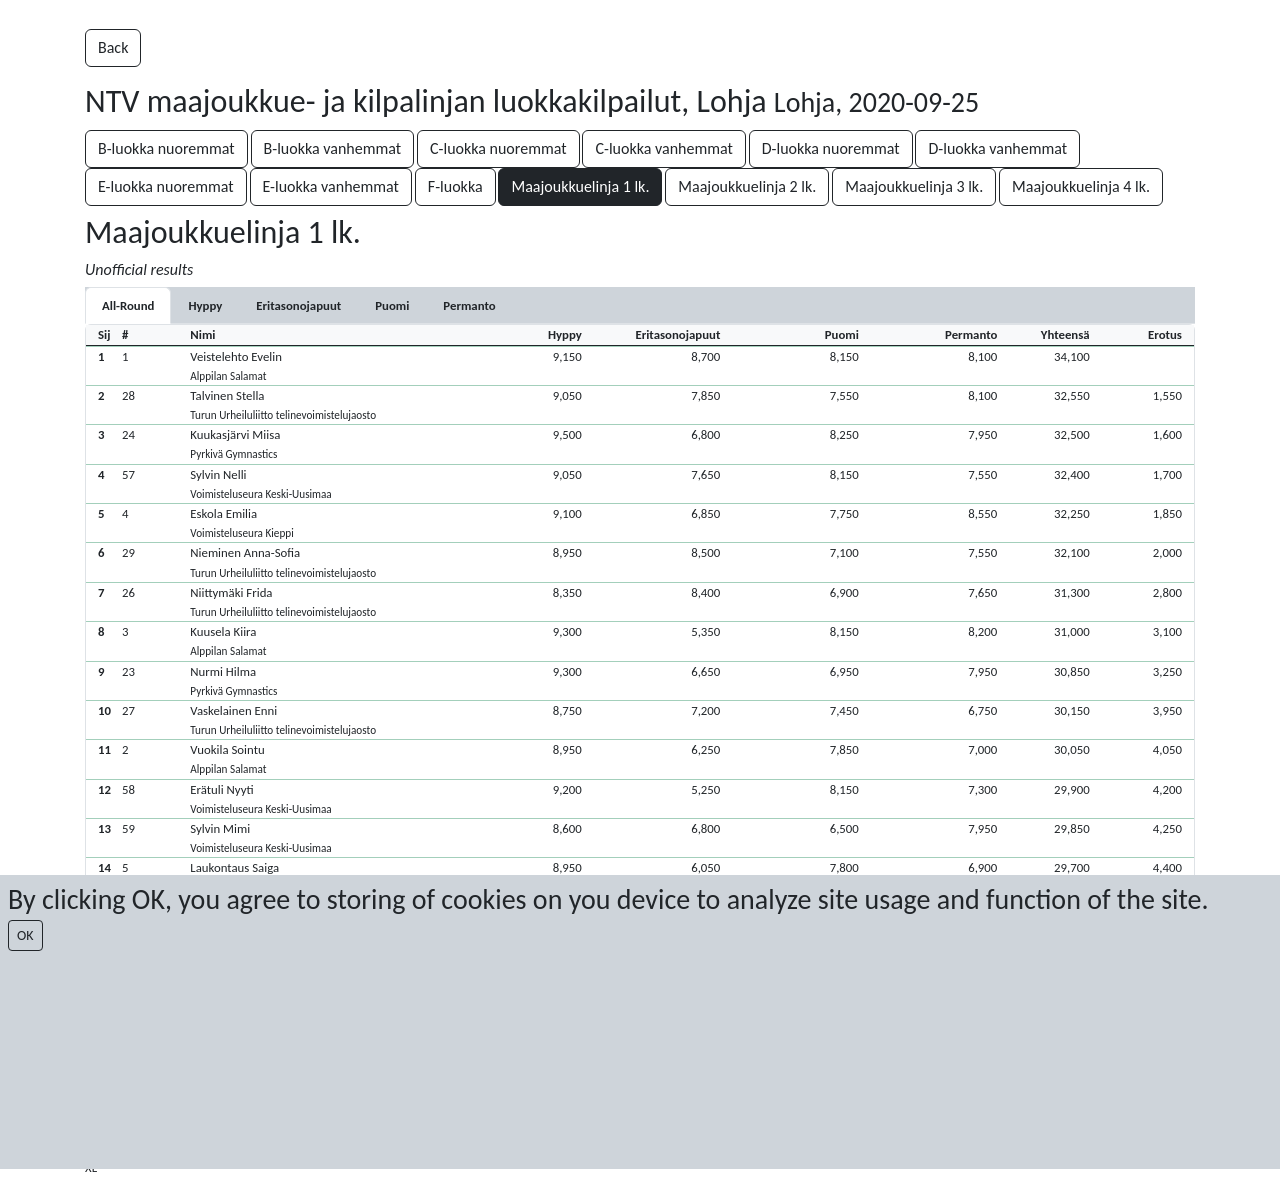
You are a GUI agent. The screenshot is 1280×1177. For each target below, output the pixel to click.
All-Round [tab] (128, 305)
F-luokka (455, 186)
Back (113, 47)
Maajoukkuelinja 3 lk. (914, 186)
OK (25, 935)
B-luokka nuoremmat (166, 148)
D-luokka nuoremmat (831, 148)
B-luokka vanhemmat (333, 148)
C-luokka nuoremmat (498, 148)
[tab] (205, 305)
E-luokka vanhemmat (331, 186)
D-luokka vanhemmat (997, 148)
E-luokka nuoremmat (166, 186)
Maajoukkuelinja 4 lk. (1081, 186)
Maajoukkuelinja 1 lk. (580, 186)
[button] (640, 365)
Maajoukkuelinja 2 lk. (747, 186)
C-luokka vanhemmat (663, 148)
